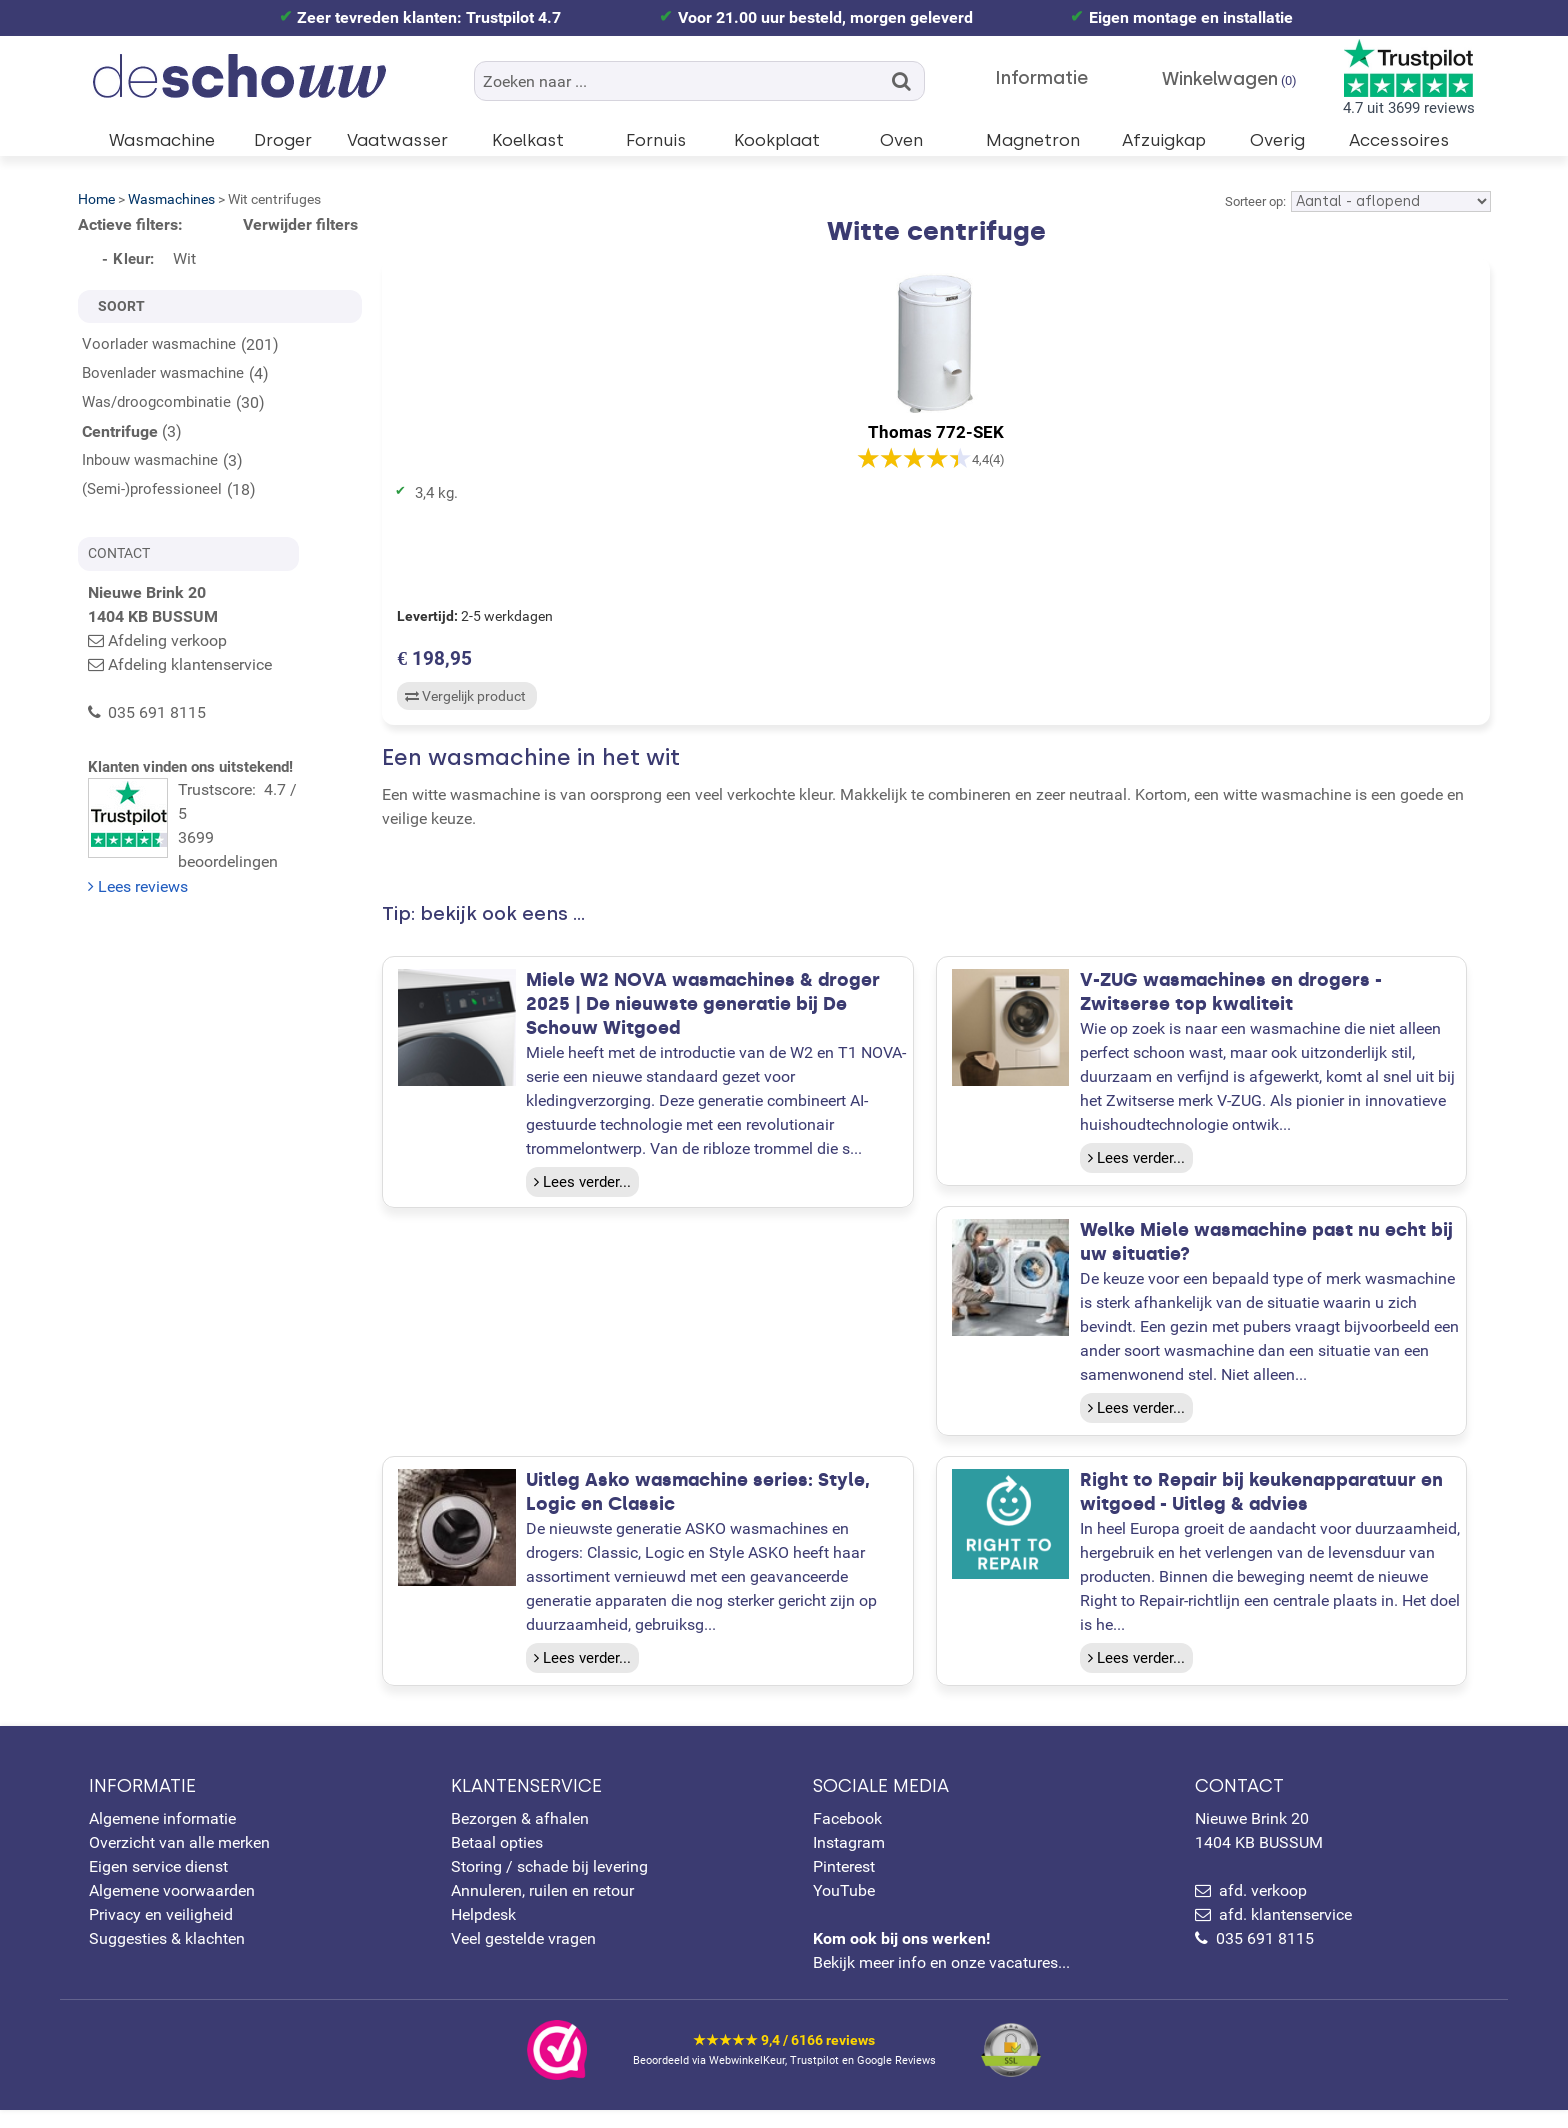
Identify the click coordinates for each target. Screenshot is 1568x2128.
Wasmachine (162, 140)
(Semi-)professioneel (152, 489)
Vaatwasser (397, 140)
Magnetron (1033, 140)
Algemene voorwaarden (172, 1908)
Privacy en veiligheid (161, 1932)
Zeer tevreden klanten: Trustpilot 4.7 (429, 17)
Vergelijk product (462, 701)
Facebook (847, 1836)
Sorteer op (1254, 201)
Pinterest (844, 1884)
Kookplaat (777, 140)
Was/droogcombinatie (156, 402)
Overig (1277, 140)
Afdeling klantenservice (190, 664)
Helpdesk (483, 1932)
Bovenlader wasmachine (163, 373)
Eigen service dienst (158, 1884)
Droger (283, 140)
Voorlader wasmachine (159, 344)
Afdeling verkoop (167, 640)
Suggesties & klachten (167, 1956)
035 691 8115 (1265, 1956)
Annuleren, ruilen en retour (542, 1908)
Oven (901, 140)
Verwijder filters (300, 224)
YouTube (844, 1908)
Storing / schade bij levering (549, 1884)
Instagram (849, 1860)
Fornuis (656, 140)
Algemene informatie (162, 1836)
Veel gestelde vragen (523, 1956)
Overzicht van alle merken (179, 1860)
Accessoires (1399, 140)
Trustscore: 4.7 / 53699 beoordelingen (225, 807)
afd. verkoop (1263, 1908)
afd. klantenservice (1285, 1932)
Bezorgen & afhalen (520, 1836)
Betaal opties (497, 1860)
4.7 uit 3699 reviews (1409, 78)
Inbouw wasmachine (150, 460)
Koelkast (528, 140)
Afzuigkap (1164, 140)
